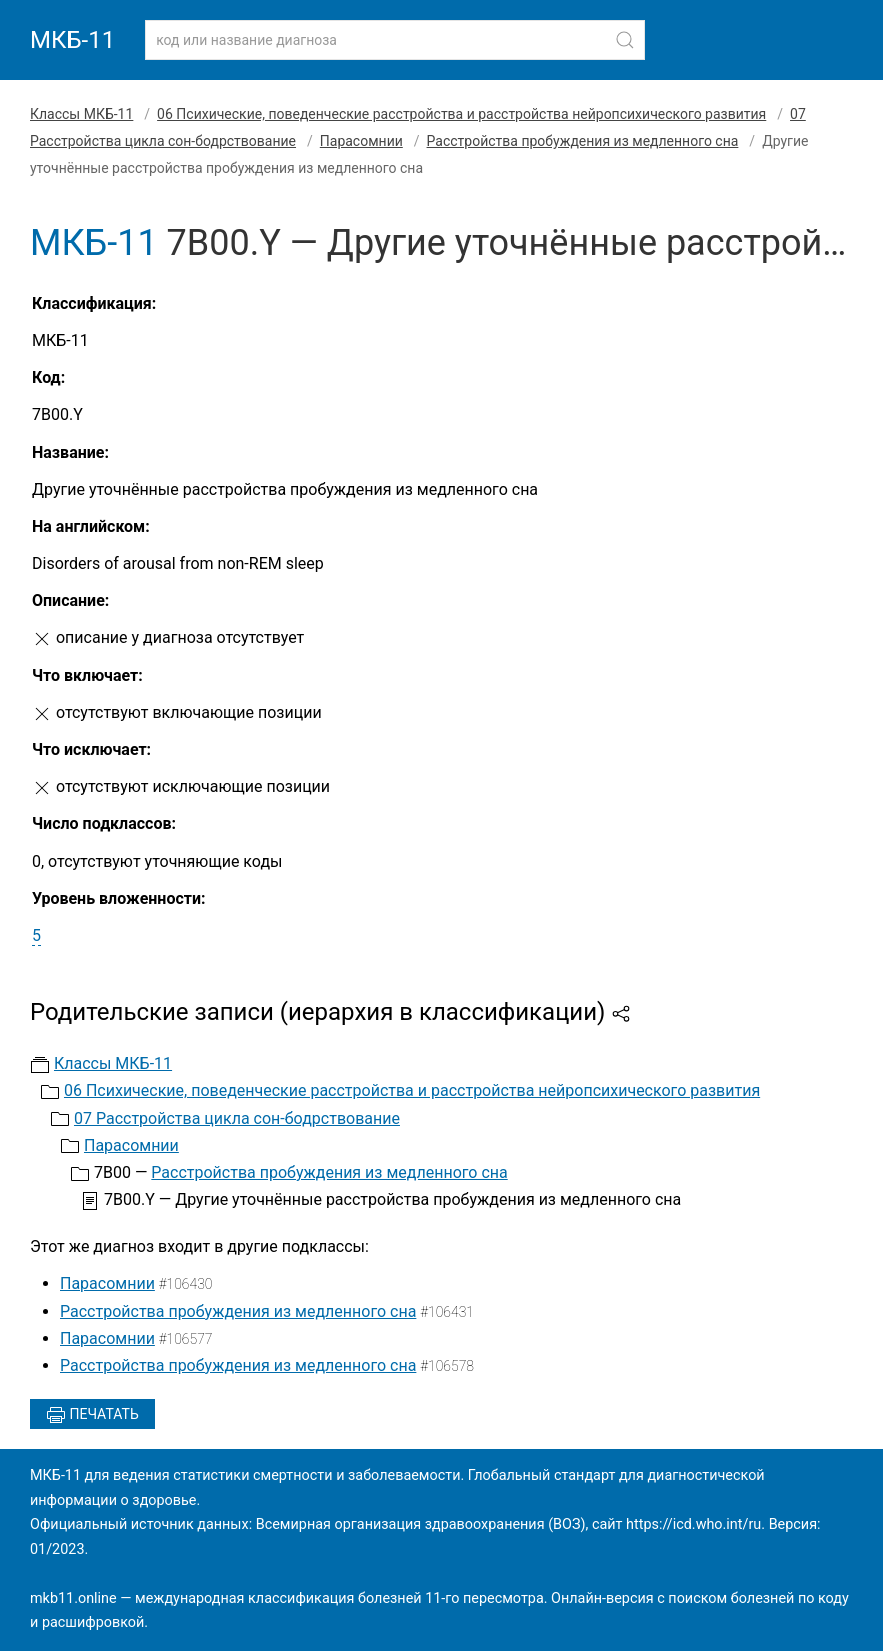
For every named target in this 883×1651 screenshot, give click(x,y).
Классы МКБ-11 (81, 114)
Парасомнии (361, 141)
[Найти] (625, 40)
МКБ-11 (72, 40)
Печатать (92, 1415)
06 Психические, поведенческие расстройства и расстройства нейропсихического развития (461, 114)
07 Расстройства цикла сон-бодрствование (237, 1118)
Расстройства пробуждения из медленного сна (583, 141)
